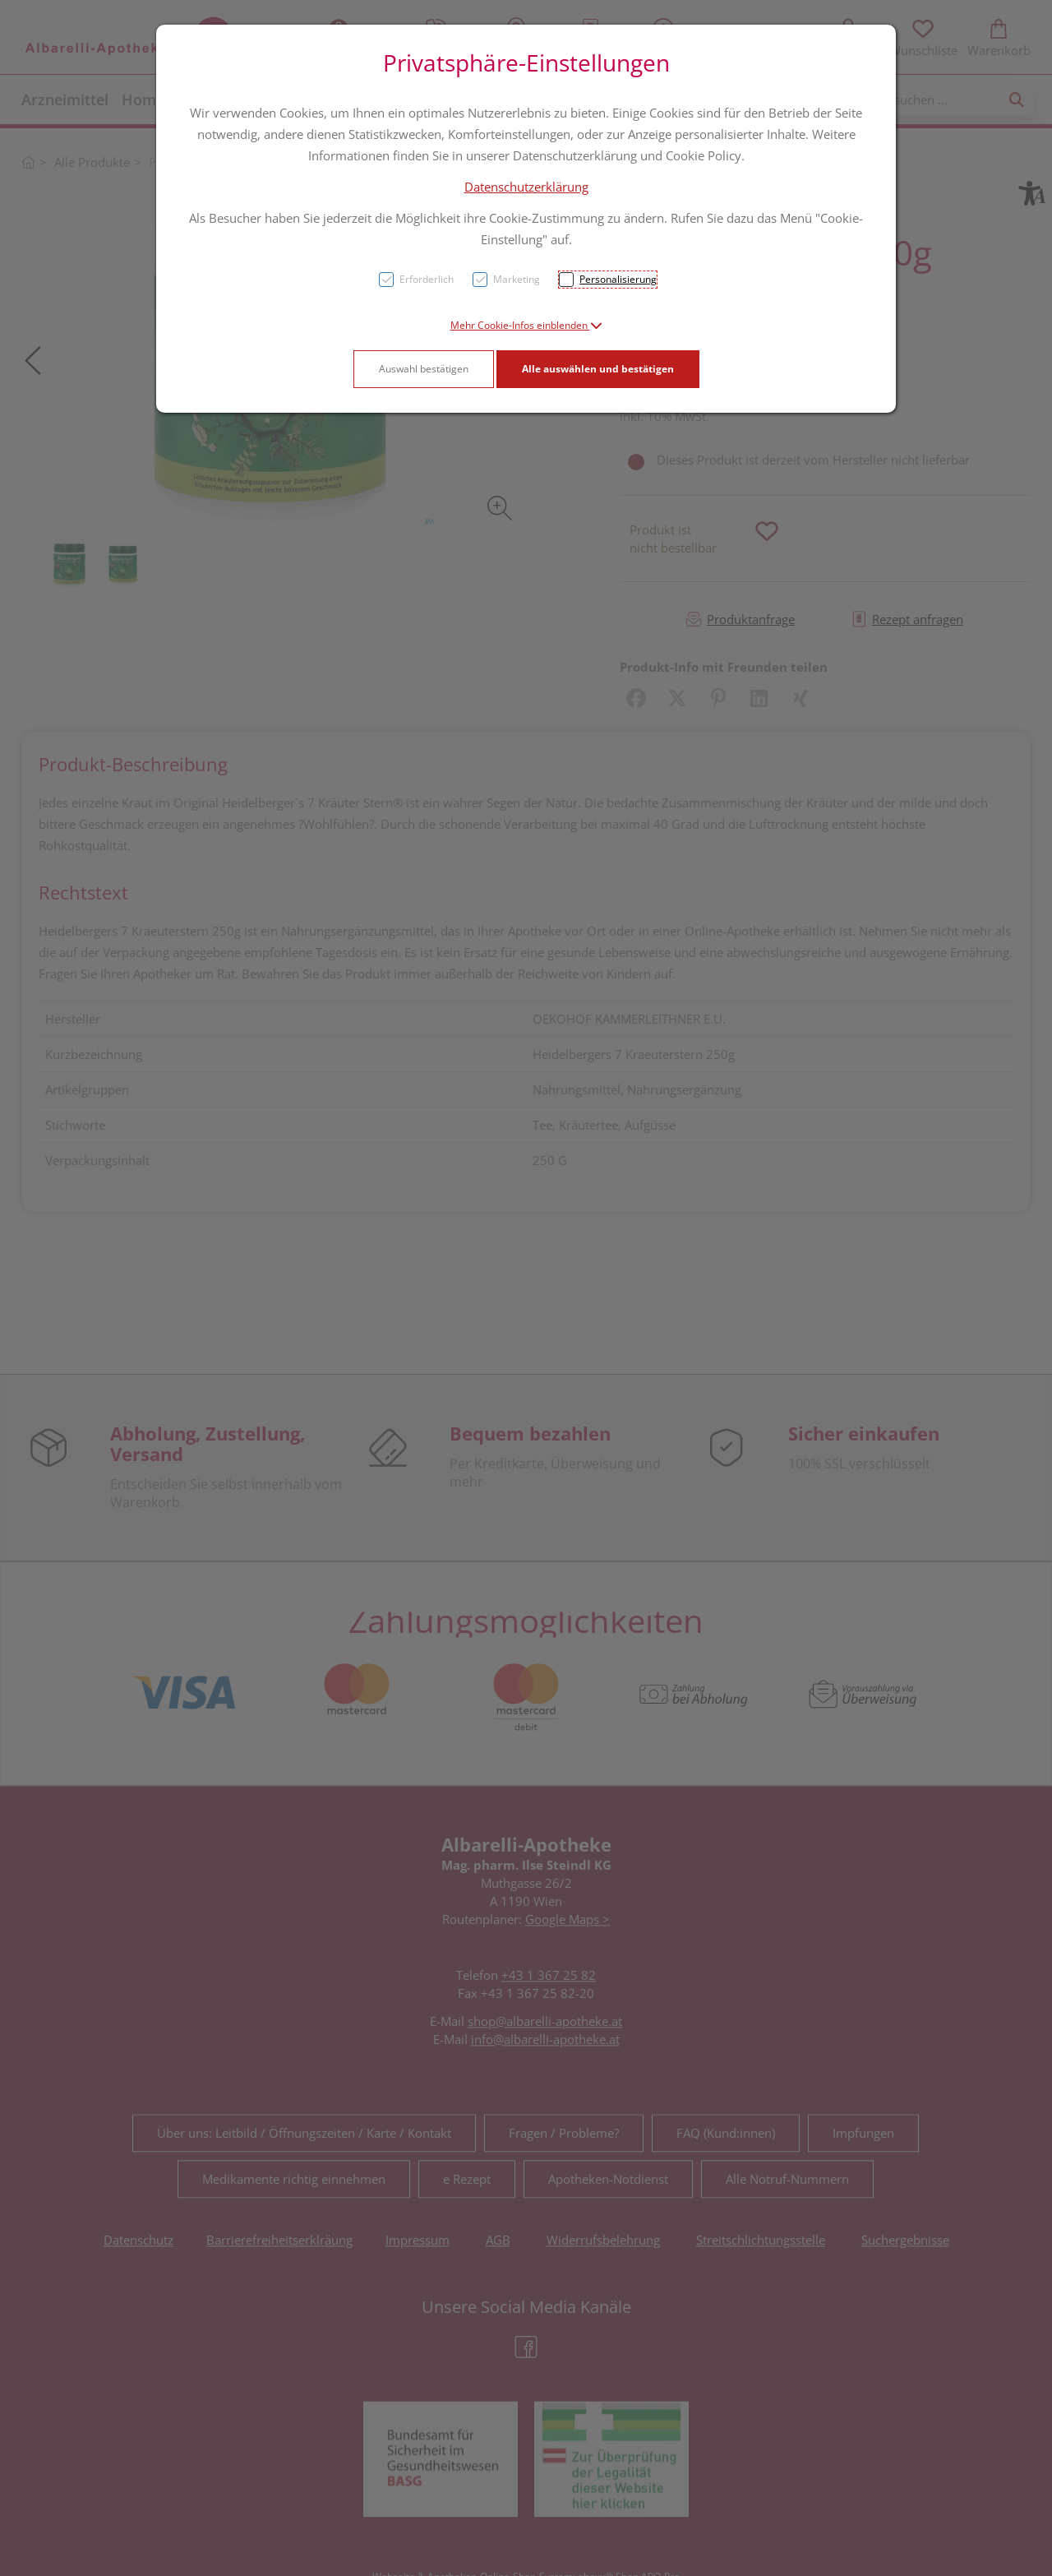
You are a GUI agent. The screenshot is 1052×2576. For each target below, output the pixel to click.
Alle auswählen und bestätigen (598, 369)
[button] (526, 325)
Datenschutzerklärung (526, 186)
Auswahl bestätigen (423, 369)
